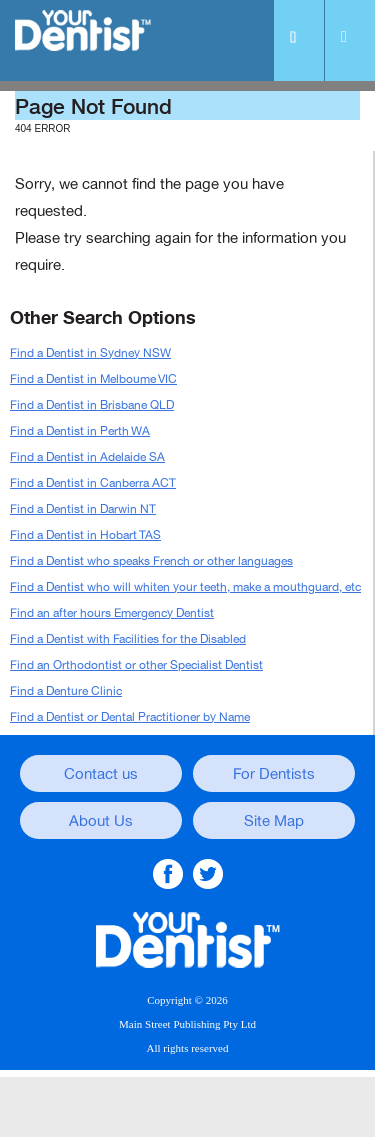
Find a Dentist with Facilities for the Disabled (128, 639)
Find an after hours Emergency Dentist (112, 613)
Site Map (274, 821)
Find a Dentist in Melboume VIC (93, 379)
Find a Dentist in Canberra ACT (93, 483)
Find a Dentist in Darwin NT (83, 509)
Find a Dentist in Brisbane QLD (92, 405)
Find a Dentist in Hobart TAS (85, 535)
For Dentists (274, 774)
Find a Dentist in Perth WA (80, 431)
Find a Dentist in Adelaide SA (87, 457)
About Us (101, 821)
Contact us (101, 774)
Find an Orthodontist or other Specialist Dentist (136, 665)
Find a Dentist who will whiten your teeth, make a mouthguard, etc (185, 587)
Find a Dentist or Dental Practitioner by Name (130, 717)
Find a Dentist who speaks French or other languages (151, 561)
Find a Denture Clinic (66, 691)
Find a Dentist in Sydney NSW (90, 353)
